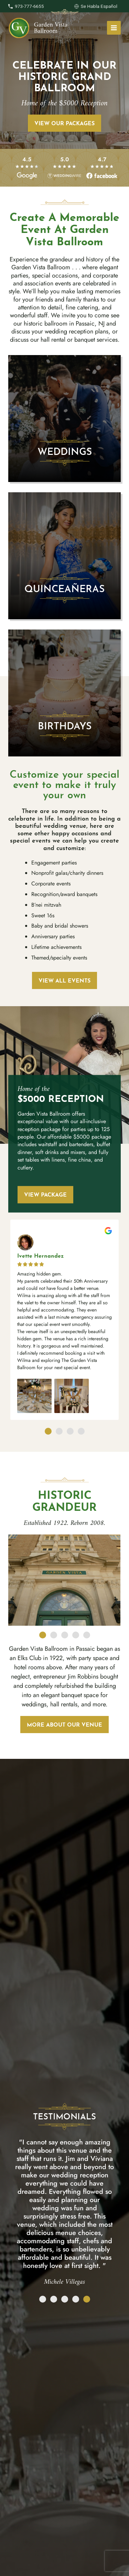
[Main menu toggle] (114, 28)
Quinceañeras (64, 589)
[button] (13, 1322)
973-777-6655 (29, 6)
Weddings (64, 452)
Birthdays (64, 726)
